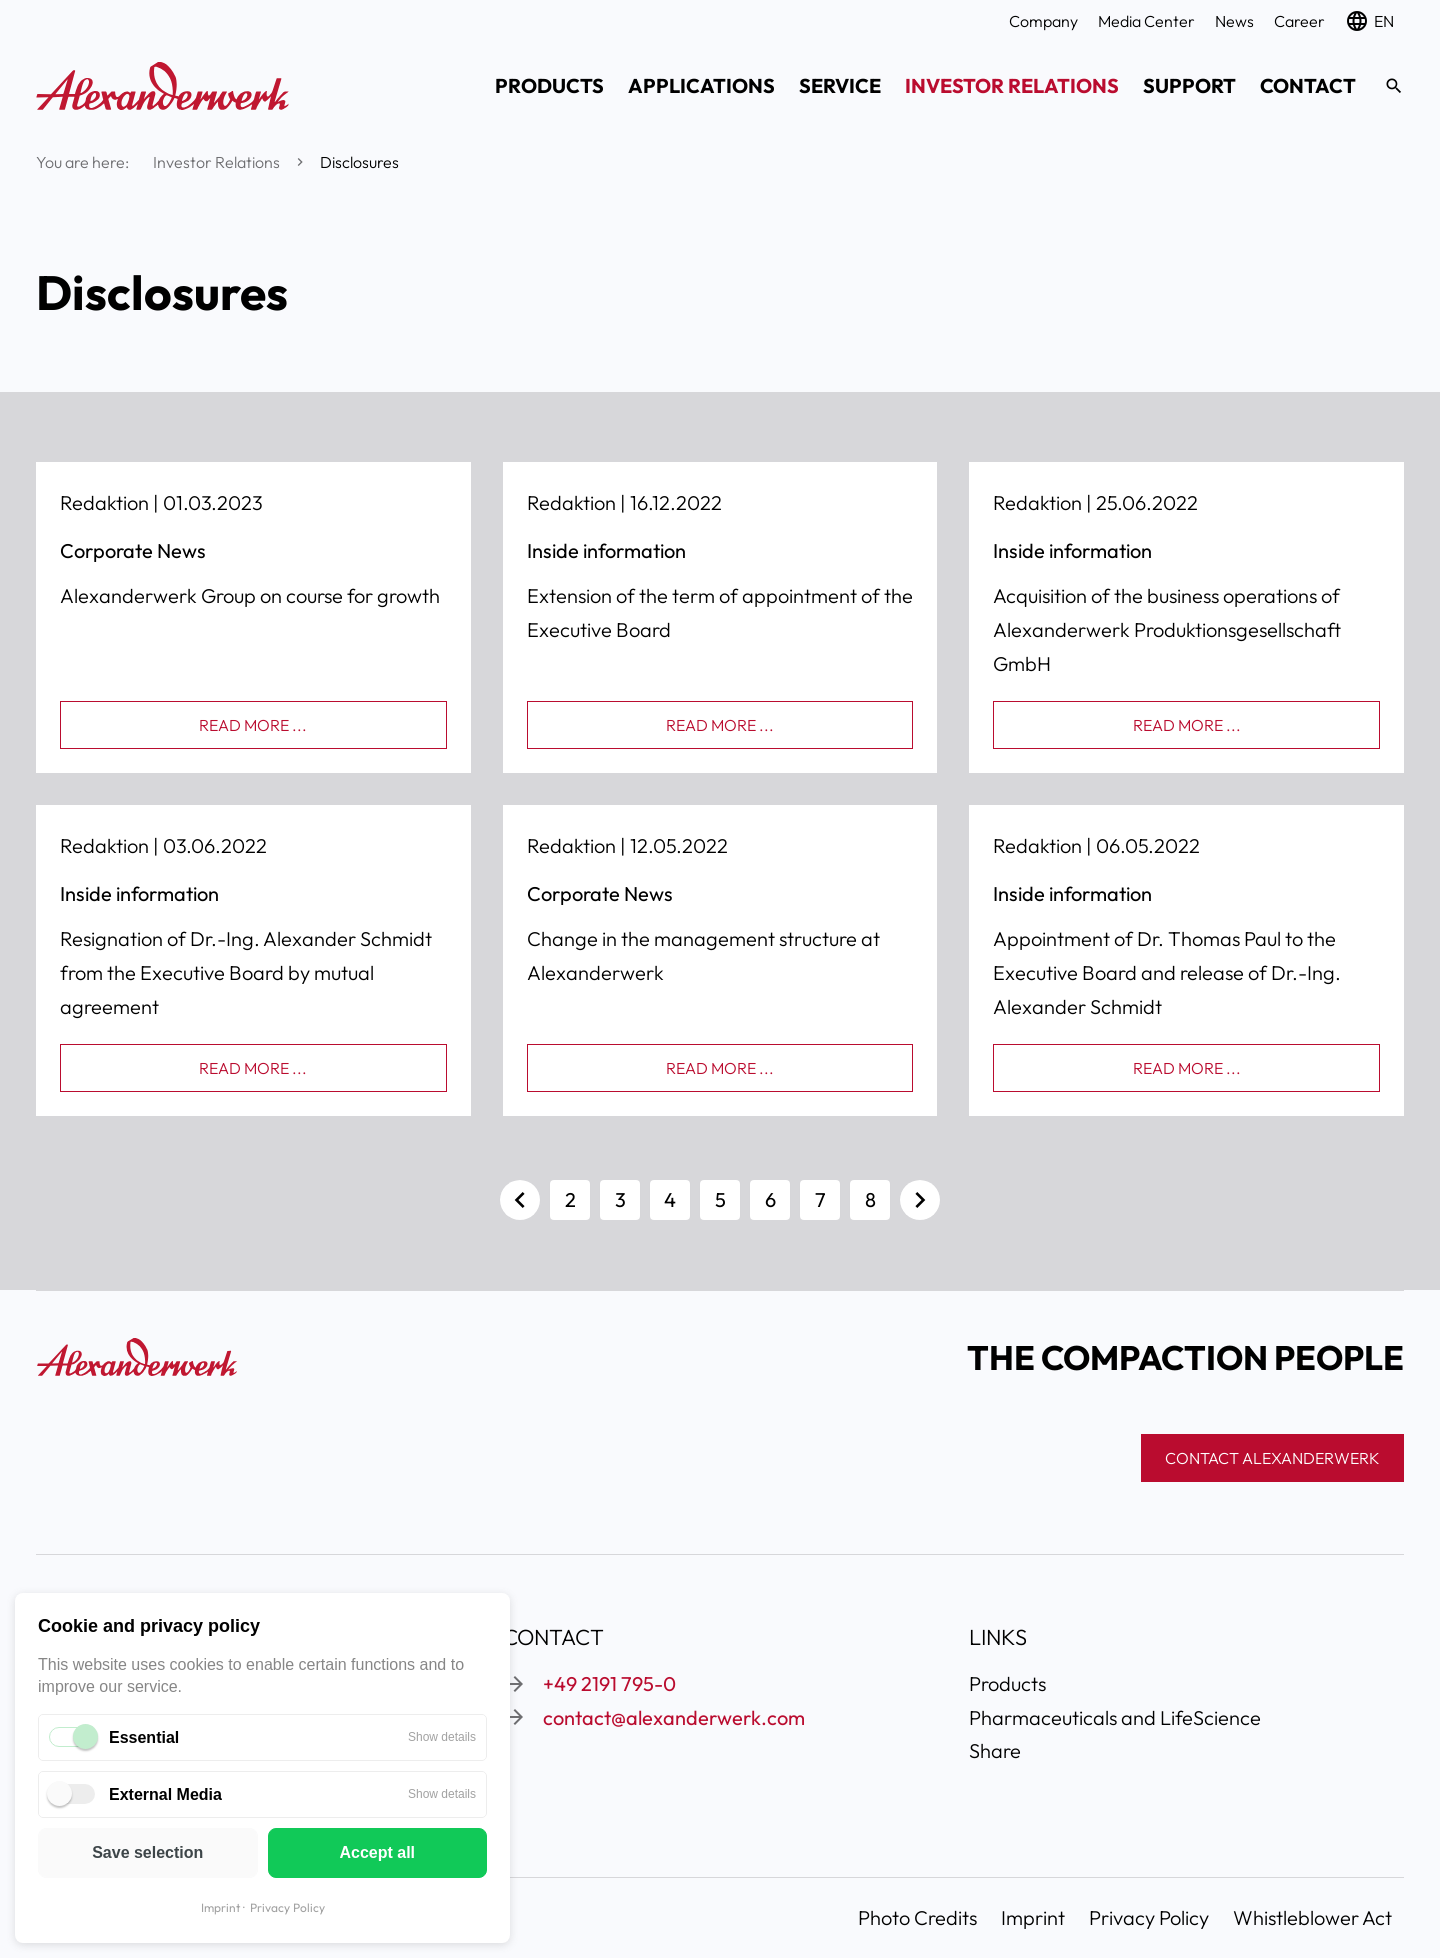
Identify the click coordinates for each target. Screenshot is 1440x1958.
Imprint (220, 1907)
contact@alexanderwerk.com (674, 1717)
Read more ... (253, 725)
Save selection (147, 1852)
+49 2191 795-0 (609, 1683)
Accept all (377, 1852)
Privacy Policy (287, 1907)
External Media (165, 1794)
